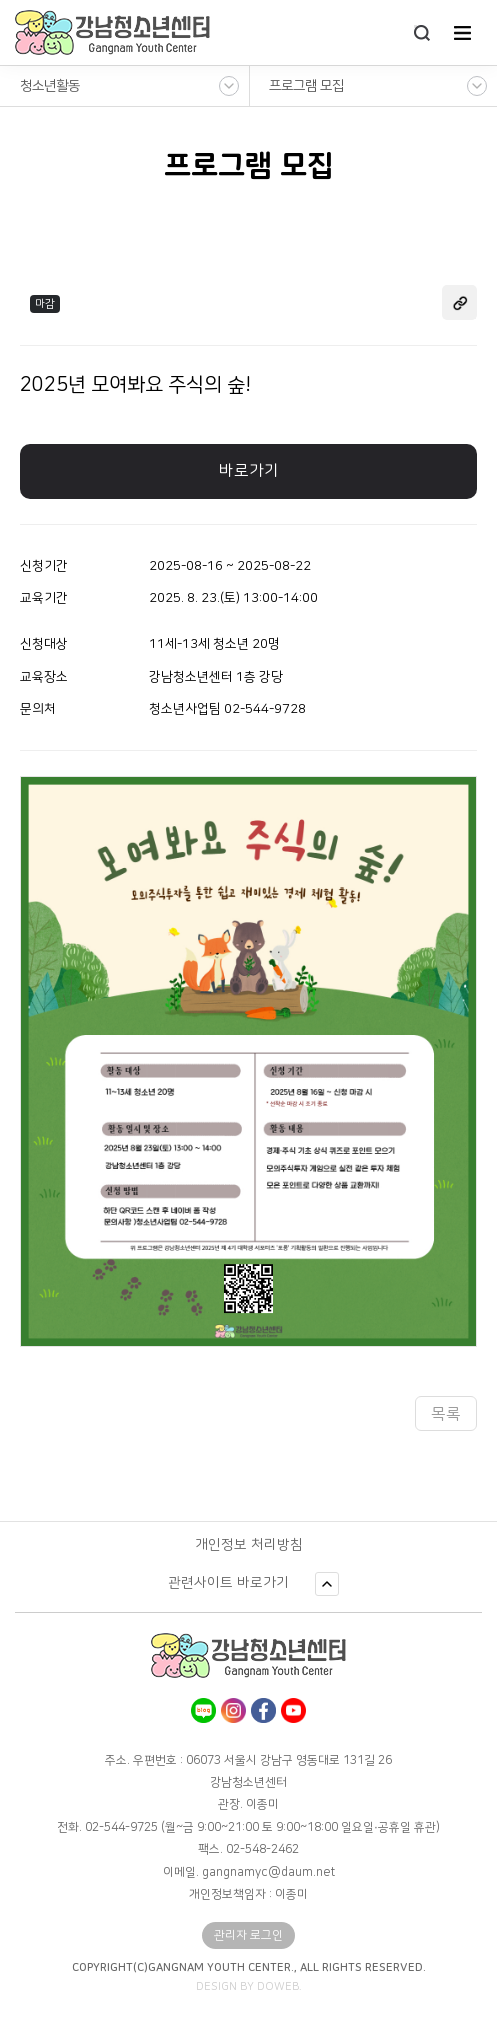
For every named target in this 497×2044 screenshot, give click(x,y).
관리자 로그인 (248, 1935)
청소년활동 (50, 86)
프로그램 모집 (306, 86)
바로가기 (249, 471)
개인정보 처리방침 (249, 1545)
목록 (446, 1414)
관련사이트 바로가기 (228, 1583)
